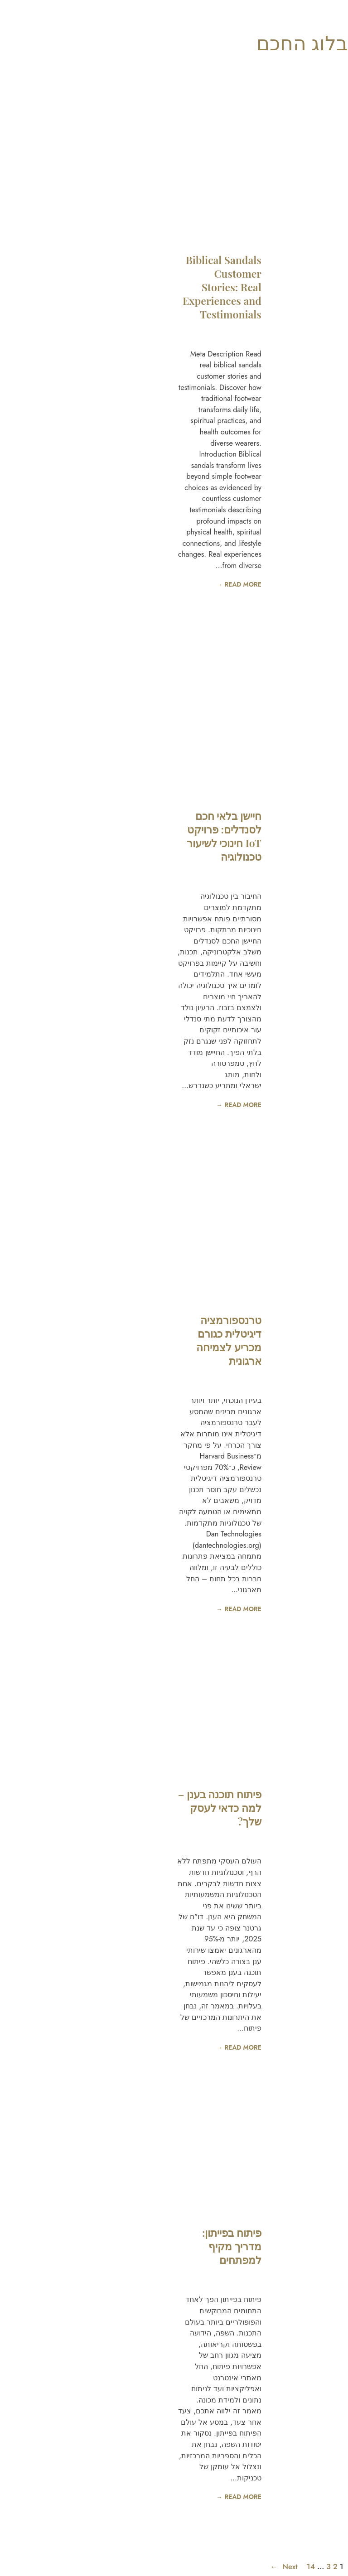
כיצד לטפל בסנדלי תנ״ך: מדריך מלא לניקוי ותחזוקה (265, 356)
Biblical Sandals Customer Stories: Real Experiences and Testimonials (87, 287)
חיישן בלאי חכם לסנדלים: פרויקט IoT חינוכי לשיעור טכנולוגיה (89, 836)
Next (149, 2566)
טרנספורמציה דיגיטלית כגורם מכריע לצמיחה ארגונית (94, 1340)
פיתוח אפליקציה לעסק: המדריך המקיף (269, 2257)
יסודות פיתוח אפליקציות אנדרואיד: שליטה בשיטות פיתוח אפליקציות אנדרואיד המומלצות (268, 1330)
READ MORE (282, 584)
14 (176, 2566)
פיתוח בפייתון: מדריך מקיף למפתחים (97, 2246)
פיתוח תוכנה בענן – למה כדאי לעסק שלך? (85, 1807)
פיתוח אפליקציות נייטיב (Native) (268, 1814)
